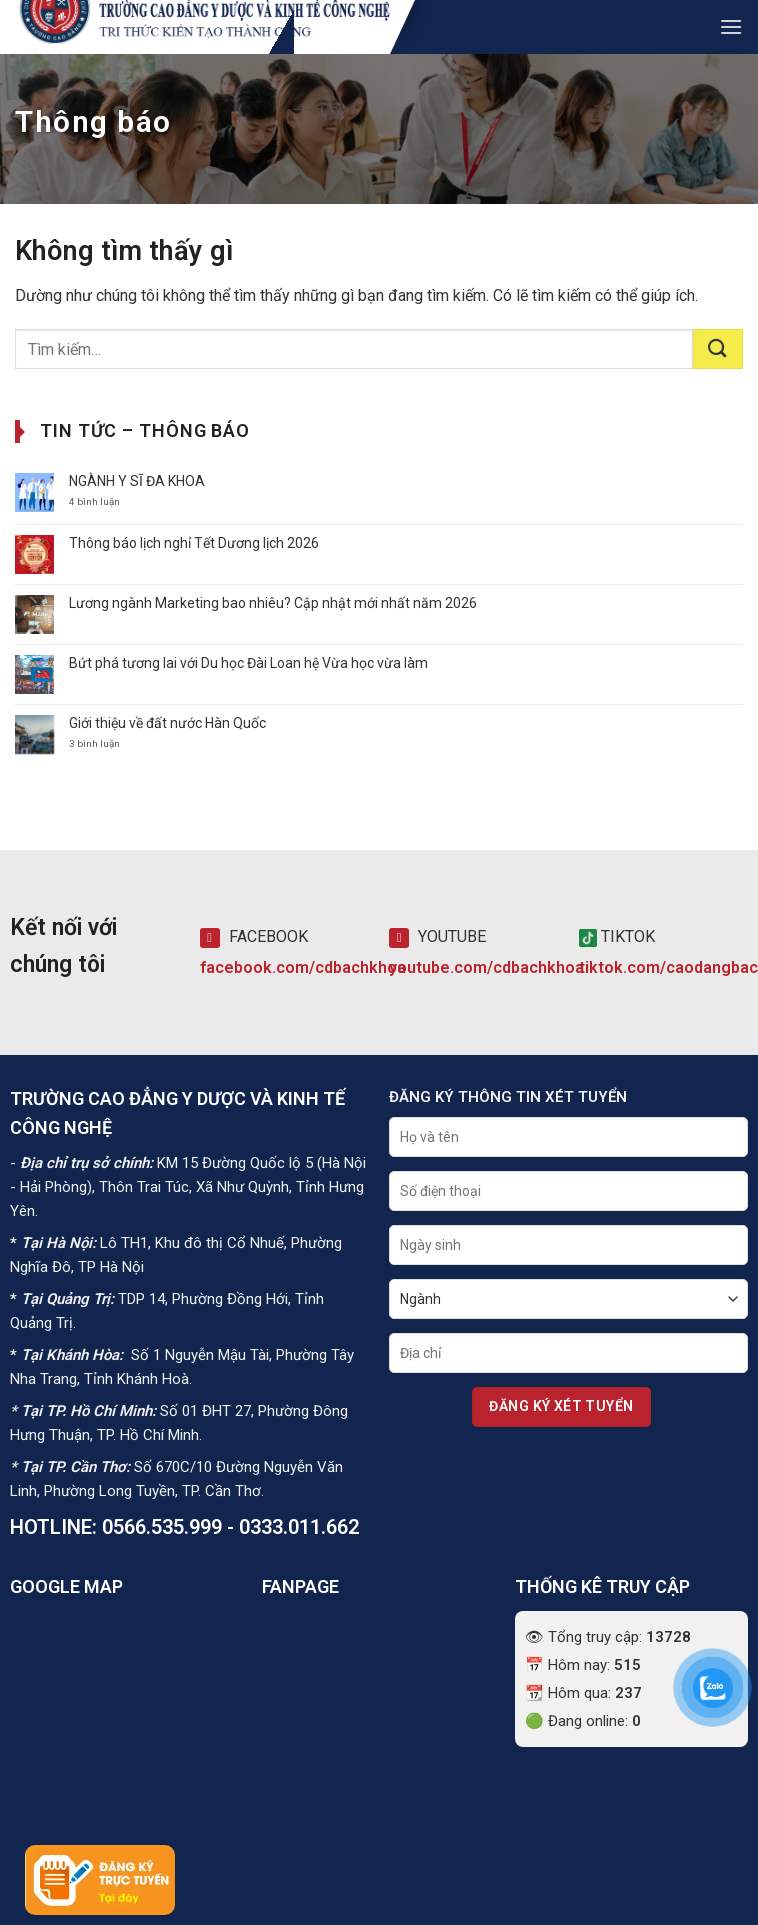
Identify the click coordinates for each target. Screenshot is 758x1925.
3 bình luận (106, 744)
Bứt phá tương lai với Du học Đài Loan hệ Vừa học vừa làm (248, 663)
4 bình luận (111, 502)
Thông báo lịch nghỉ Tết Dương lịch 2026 (194, 543)
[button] (731, 26)
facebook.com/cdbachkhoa (303, 967)
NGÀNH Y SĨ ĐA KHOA (137, 481)
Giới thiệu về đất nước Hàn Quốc (167, 723)
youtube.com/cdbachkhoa (486, 967)
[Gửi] (718, 349)
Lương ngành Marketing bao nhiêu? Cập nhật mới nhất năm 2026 (273, 603)
